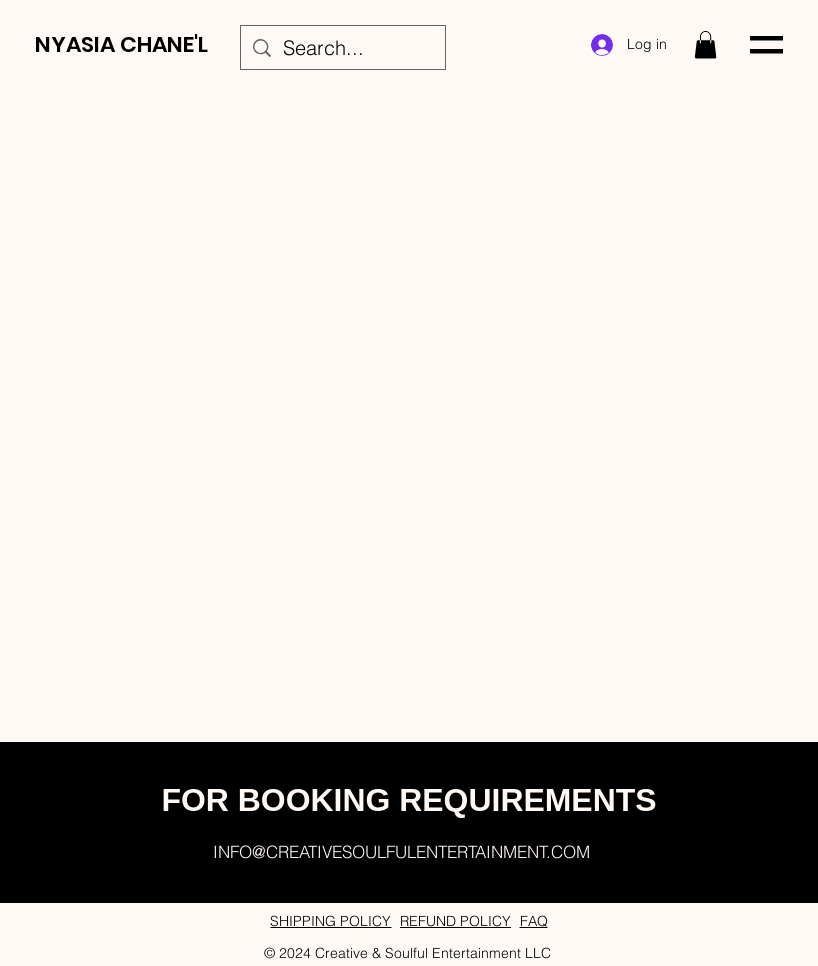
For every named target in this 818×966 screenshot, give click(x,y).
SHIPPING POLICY (330, 921)
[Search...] (343, 48)
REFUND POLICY (455, 921)
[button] (705, 44)
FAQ (534, 921)
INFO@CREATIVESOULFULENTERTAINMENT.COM (401, 851)
